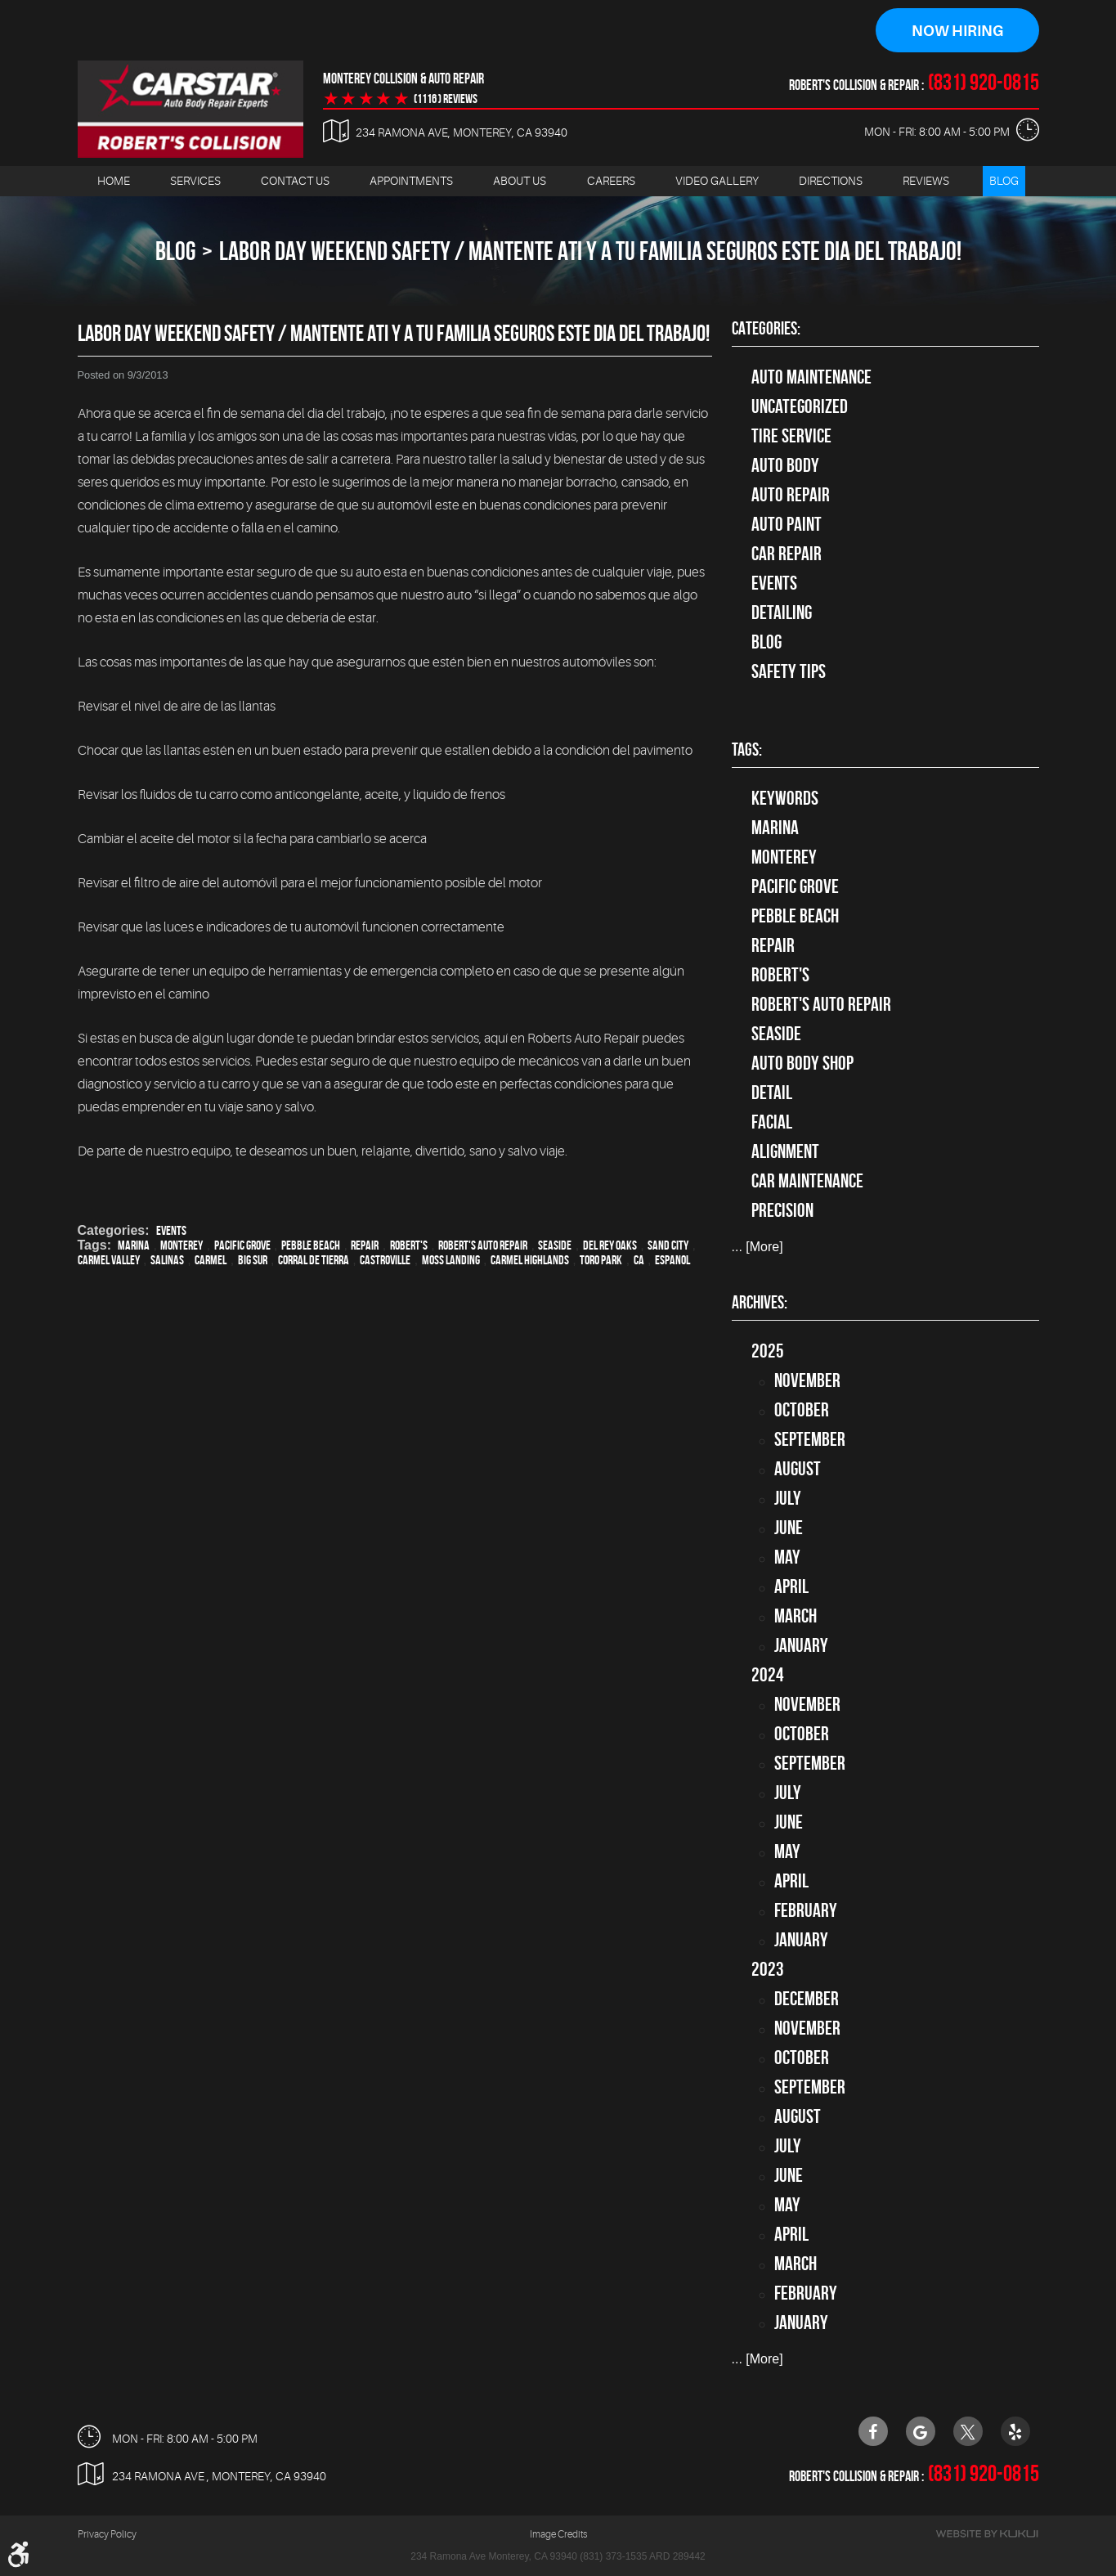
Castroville (385, 1260)
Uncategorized (799, 406)
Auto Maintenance (811, 377)
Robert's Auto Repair (482, 1245)
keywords (784, 799)
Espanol (672, 1260)
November (807, 1380)
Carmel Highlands (530, 1260)
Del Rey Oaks (610, 1245)
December (806, 1998)
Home (113, 180)
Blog (1004, 180)
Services (195, 180)
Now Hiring (957, 31)
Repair (365, 1245)
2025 (767, 1351)
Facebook (873, 2431)
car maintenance (807, 1181)
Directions (831, 180)
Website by (986, 2535)
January (801, 1645)
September (809, 1439)
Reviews (926, 180)
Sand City (668, 1245)
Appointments (411, 180)
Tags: (747, 750)
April (791, 1586)
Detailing (781, 612)
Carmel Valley (109, 1260)
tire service (791, 436)
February (805, 1910)
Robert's (409, 1245)
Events (171, 1230)
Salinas (167, 1260)
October (801, 1409)
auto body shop (802, 1064)
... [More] (757, 1247)
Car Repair (786, 553)
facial (771, 1122)
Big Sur (252, 1260)
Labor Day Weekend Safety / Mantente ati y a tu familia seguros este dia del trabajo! (590, 250)
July (787, 1498)
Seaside (554, 1245)
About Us (519, 180)
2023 (767, 1969)
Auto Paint (786, 524)
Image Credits (558, 2535)
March (795, 1616)
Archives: (759, 1302)
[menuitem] (114, 181)
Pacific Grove (242, 1245)
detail (771, 1093)
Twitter (968, 2431)
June (788, 1527)
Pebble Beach (310, 1245)
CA (639, 1260)
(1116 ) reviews (445, 98)
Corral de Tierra (313, 1260)
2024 (767, 1674)
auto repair (790, 494)
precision (782, 1211)
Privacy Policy (107, 2535)
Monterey (181, 1245)
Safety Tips (788, 671)
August (797, 1468)
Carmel (210, 1260)
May (787, 1557)
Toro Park (601, 1260)
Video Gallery (717, 180)
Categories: (766, 328)
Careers (611, 180)
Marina (134, 1245)
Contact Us (295, 180)
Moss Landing (451, 1260)
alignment (785, 1152)
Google (920, 2431)
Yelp (1015, 2431)
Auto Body (785, 465)
